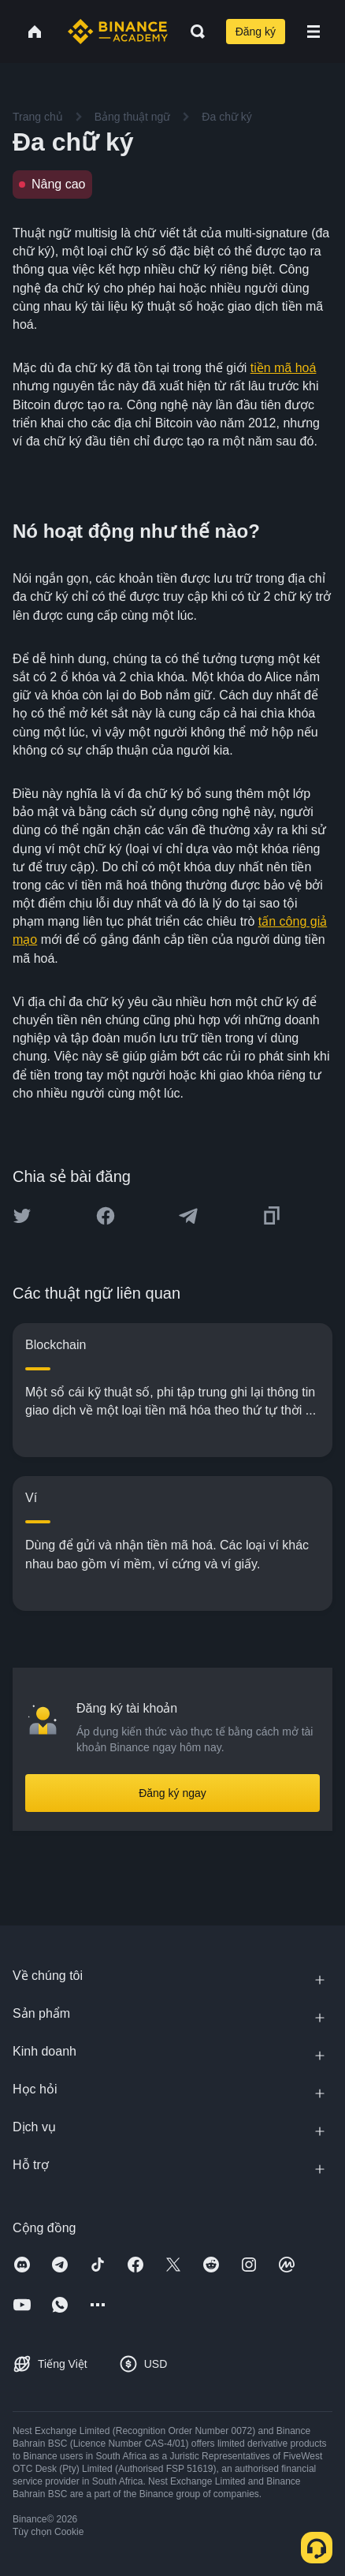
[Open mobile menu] (313, 31)
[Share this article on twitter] (22, 1215)
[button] (313, 31)
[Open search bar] (193, 31)
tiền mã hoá (283, 368)
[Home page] (118, 31)
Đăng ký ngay (172, 1793)
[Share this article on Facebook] (105, 1215)
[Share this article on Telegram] (188, 1215)
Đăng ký (256, 31)
